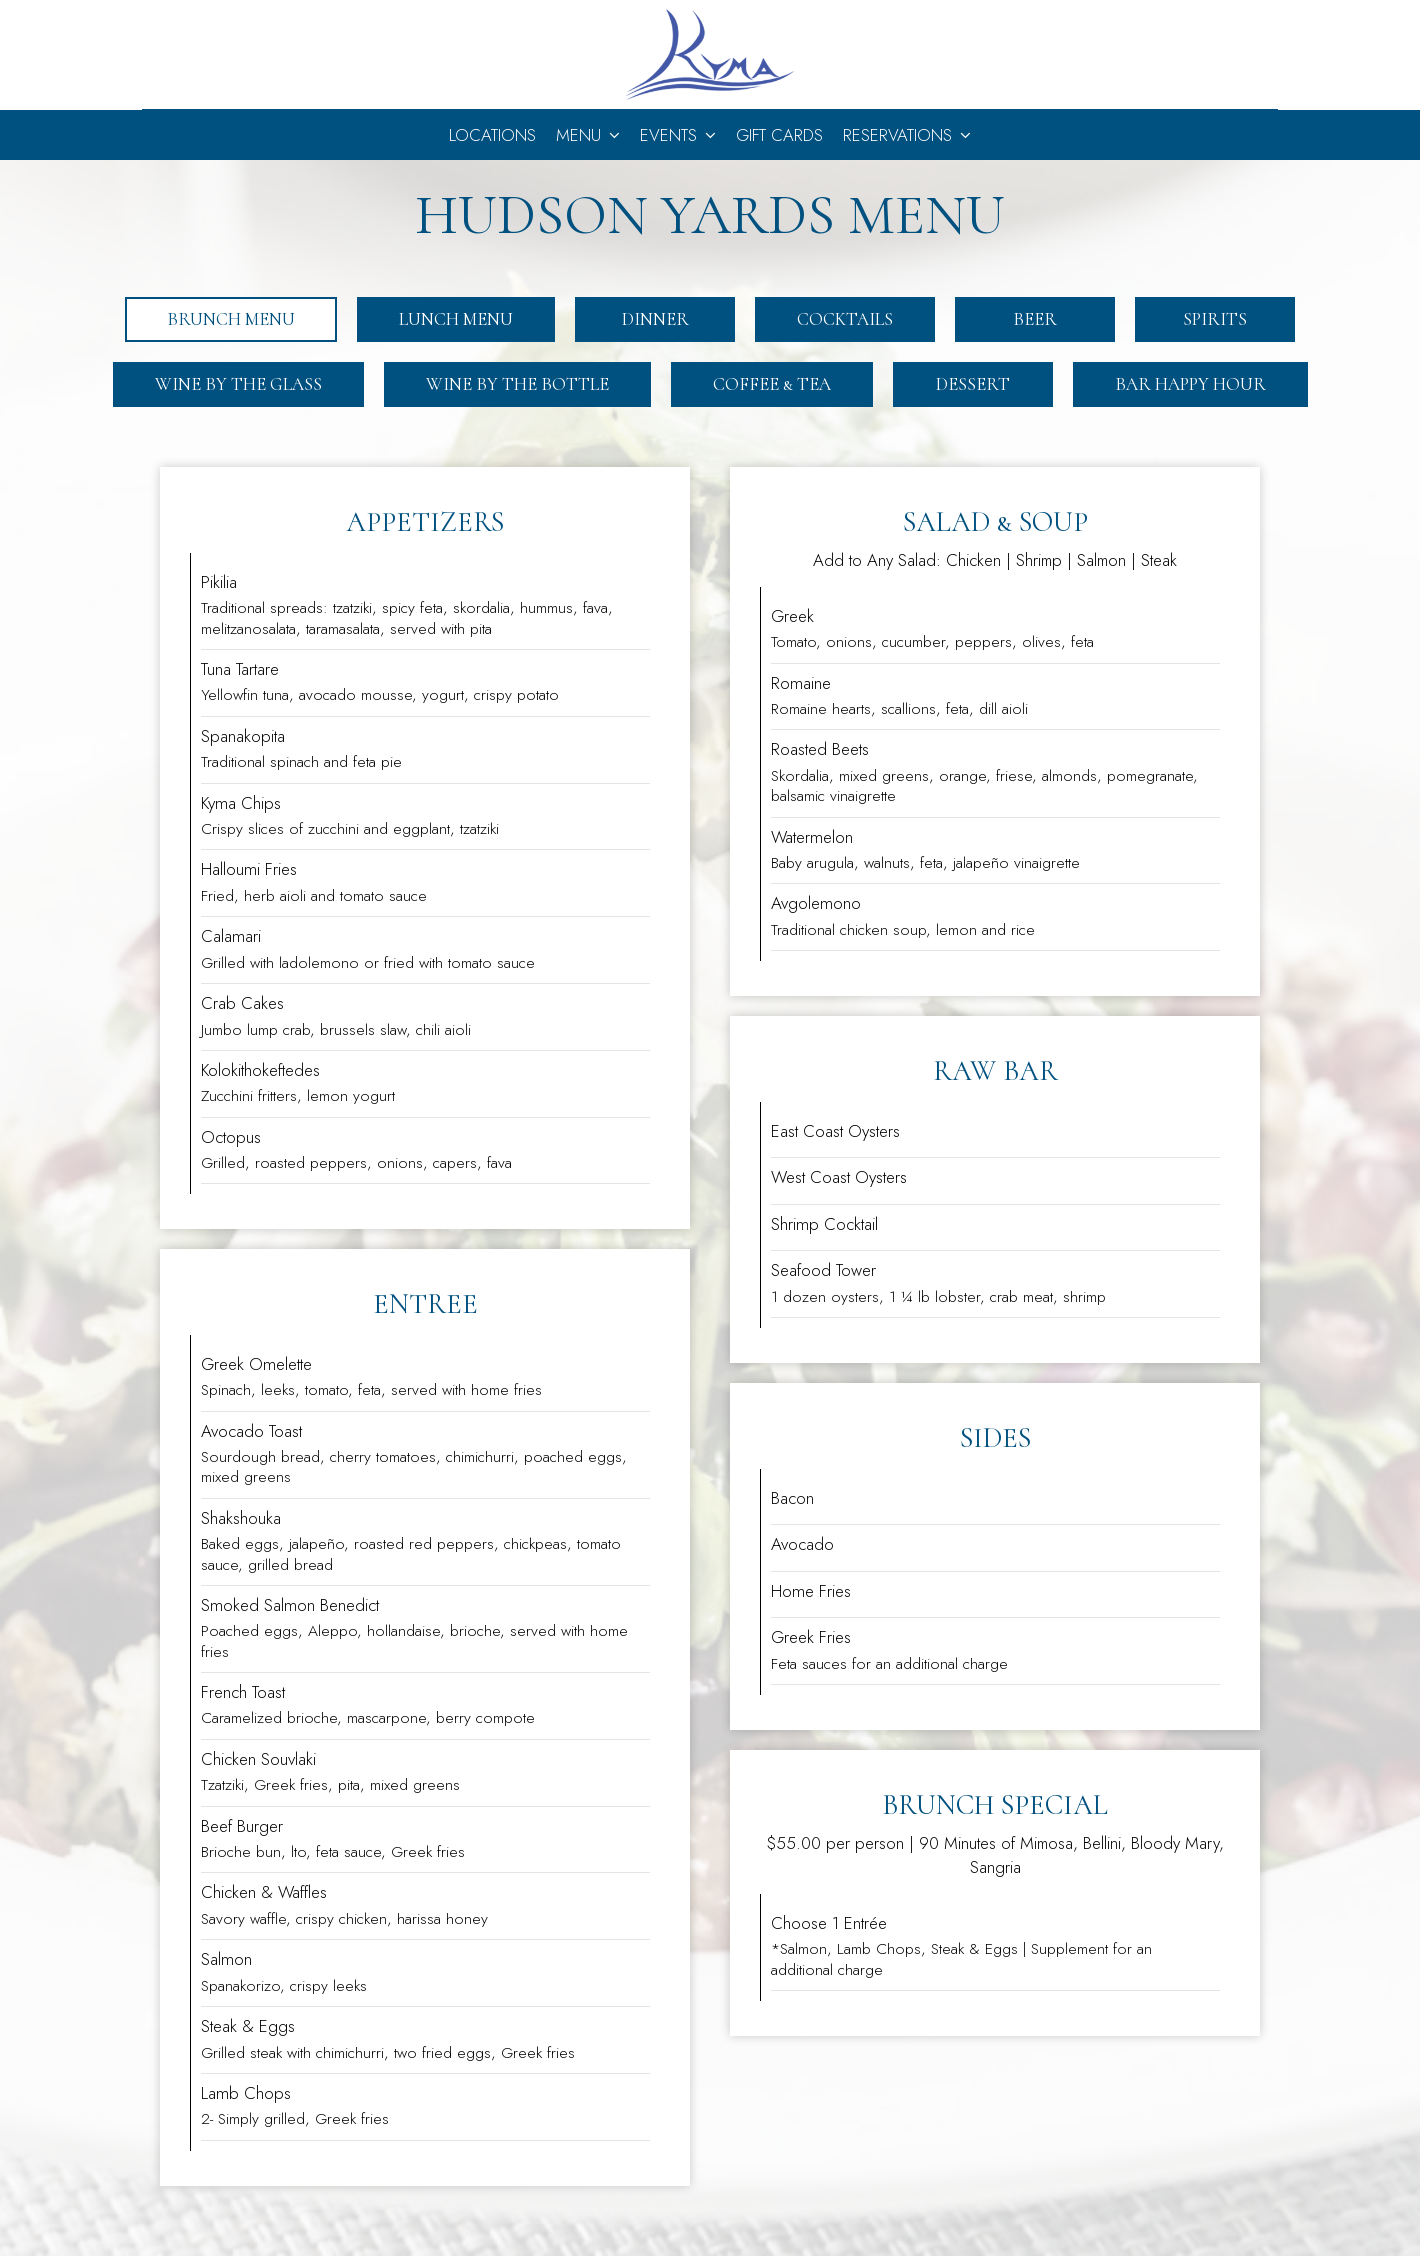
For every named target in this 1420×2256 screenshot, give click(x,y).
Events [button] (678, 135)
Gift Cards (779, 135)
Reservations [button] (907, 135)
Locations (492, 135)
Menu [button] (588, 135)
